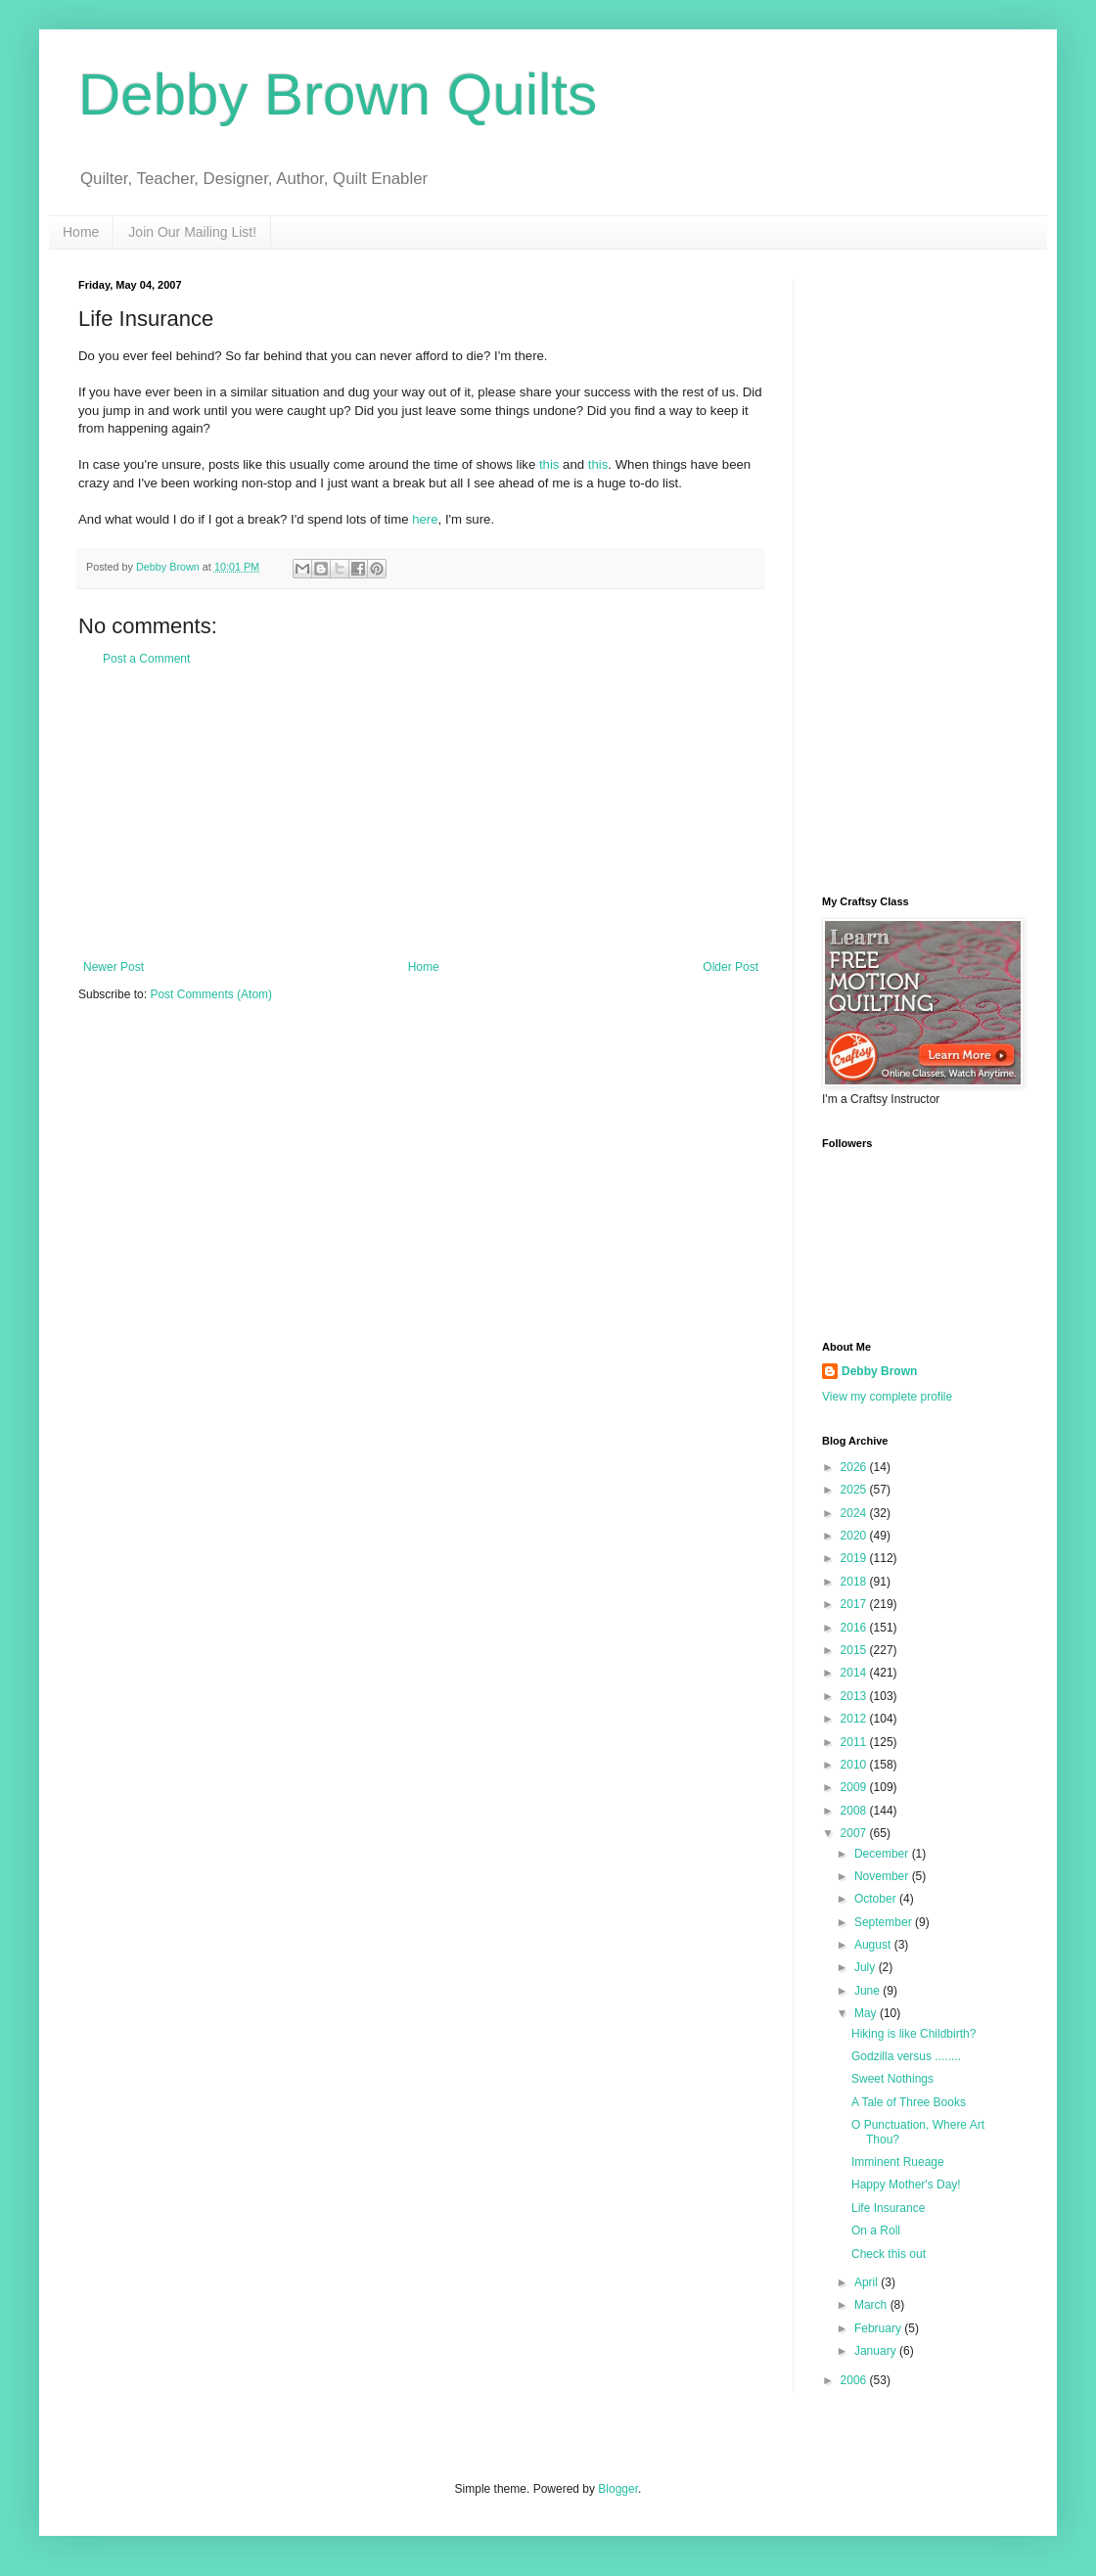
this (549, 464)
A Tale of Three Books (908, 2102)
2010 (855, 1764)
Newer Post (113, 967)
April (867, 2282)
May (867, 2013)
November (883, 1876)
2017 (855, 1604)
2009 (855, 1787)
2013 (855, 1696)
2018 (855, 1581)
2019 (855, 1558)
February (879, 2328)
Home (81, 232)
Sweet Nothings (892, 2079)
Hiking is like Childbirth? (913, 2034)
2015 (855, 1650)
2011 (855, 1742)
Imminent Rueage (897, 2162)
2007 (855, 1833)
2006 (855, 2380)
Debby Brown (879, 1371)
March (872, 2305)
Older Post (730, 967)
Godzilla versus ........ (906, 2056)
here (424, 519)
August (874, 1945)
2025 (855, 1489)
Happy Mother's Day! (906, 2184)
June (868, 1991)
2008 (855, 1810)
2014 (855, 1672)
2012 (855, 1718)
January (876, 2351)
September (884, 1922)
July (866, 1967)
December (883, 1854)
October (876, 1899)
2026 (855, 1467)
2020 (855, 1535)
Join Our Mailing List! (192, 232)
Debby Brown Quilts (337, 94)
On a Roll (875, 2230)
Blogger (618, 2489)
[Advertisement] (421, 813)
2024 (855, 1513)
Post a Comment (146, 659)
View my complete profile (887, 1396)
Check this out (888, 2254)
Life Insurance (888, 2208)
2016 (855, 1627)
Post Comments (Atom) (211, 994)
